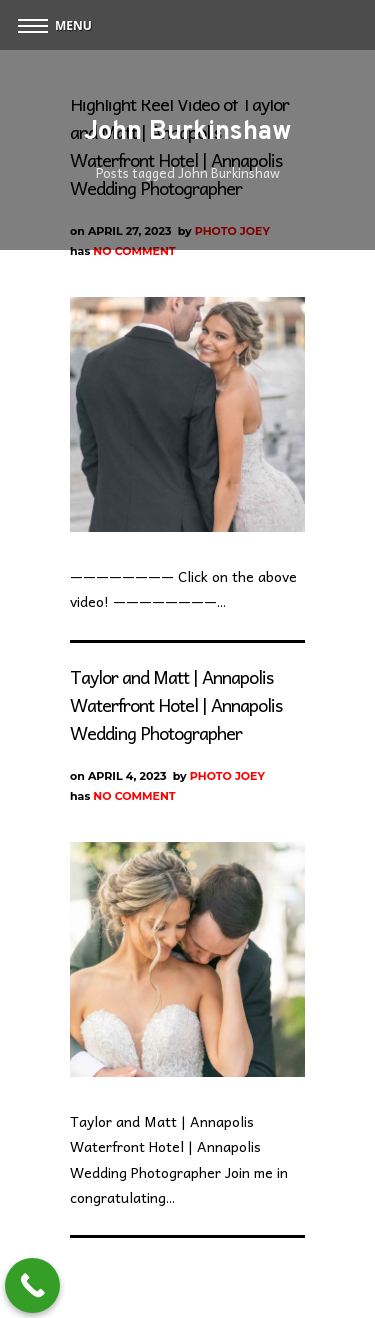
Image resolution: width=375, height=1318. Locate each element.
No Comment (134, 251)
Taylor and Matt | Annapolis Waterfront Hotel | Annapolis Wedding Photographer (176, 704)
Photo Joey (227, 776)
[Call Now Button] (32, 1285)
